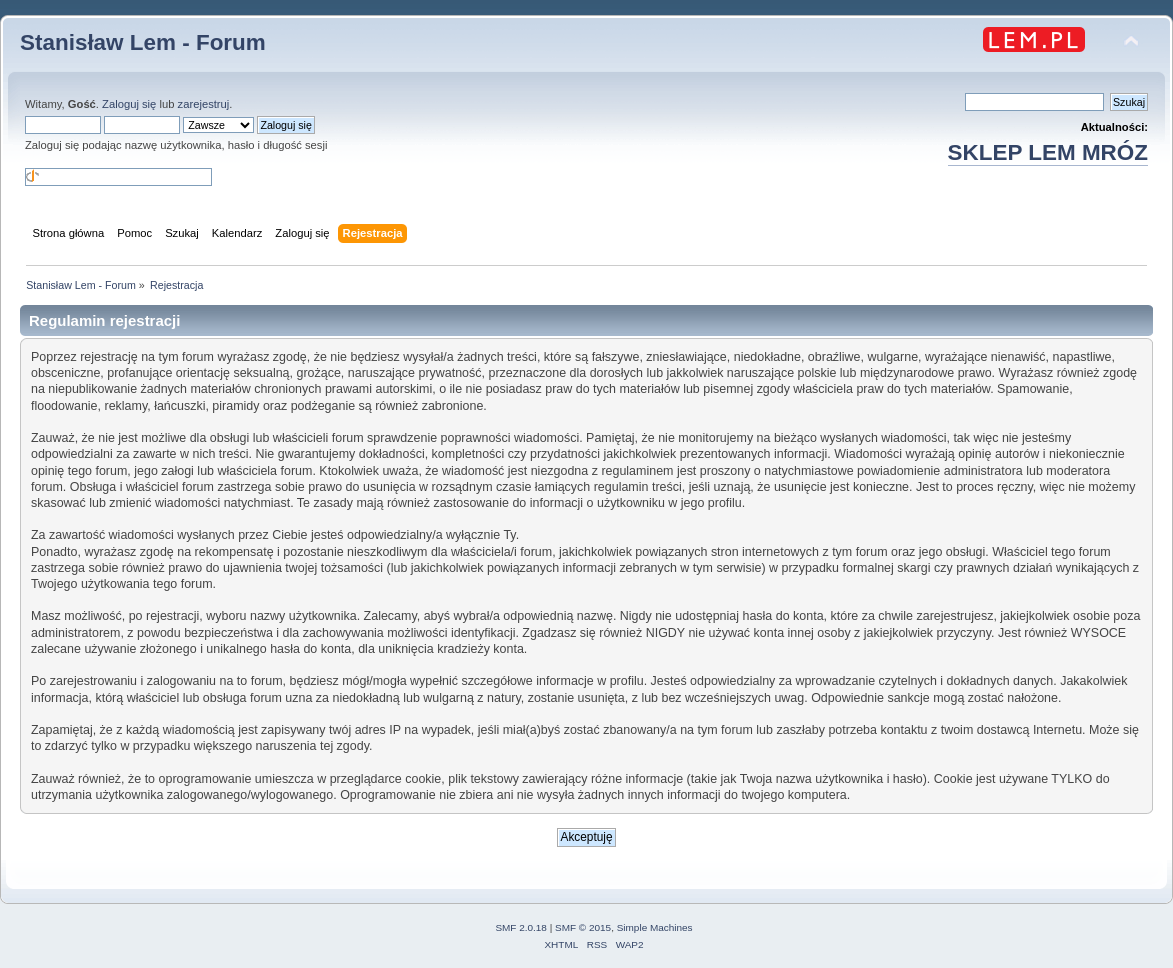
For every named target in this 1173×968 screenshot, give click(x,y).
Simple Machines (655, 927)
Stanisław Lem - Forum (143, 42)
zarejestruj (204, 104)
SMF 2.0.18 (521, 927)
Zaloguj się (129, 104)
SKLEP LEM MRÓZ (1048, 152)
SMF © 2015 (583, 927)
